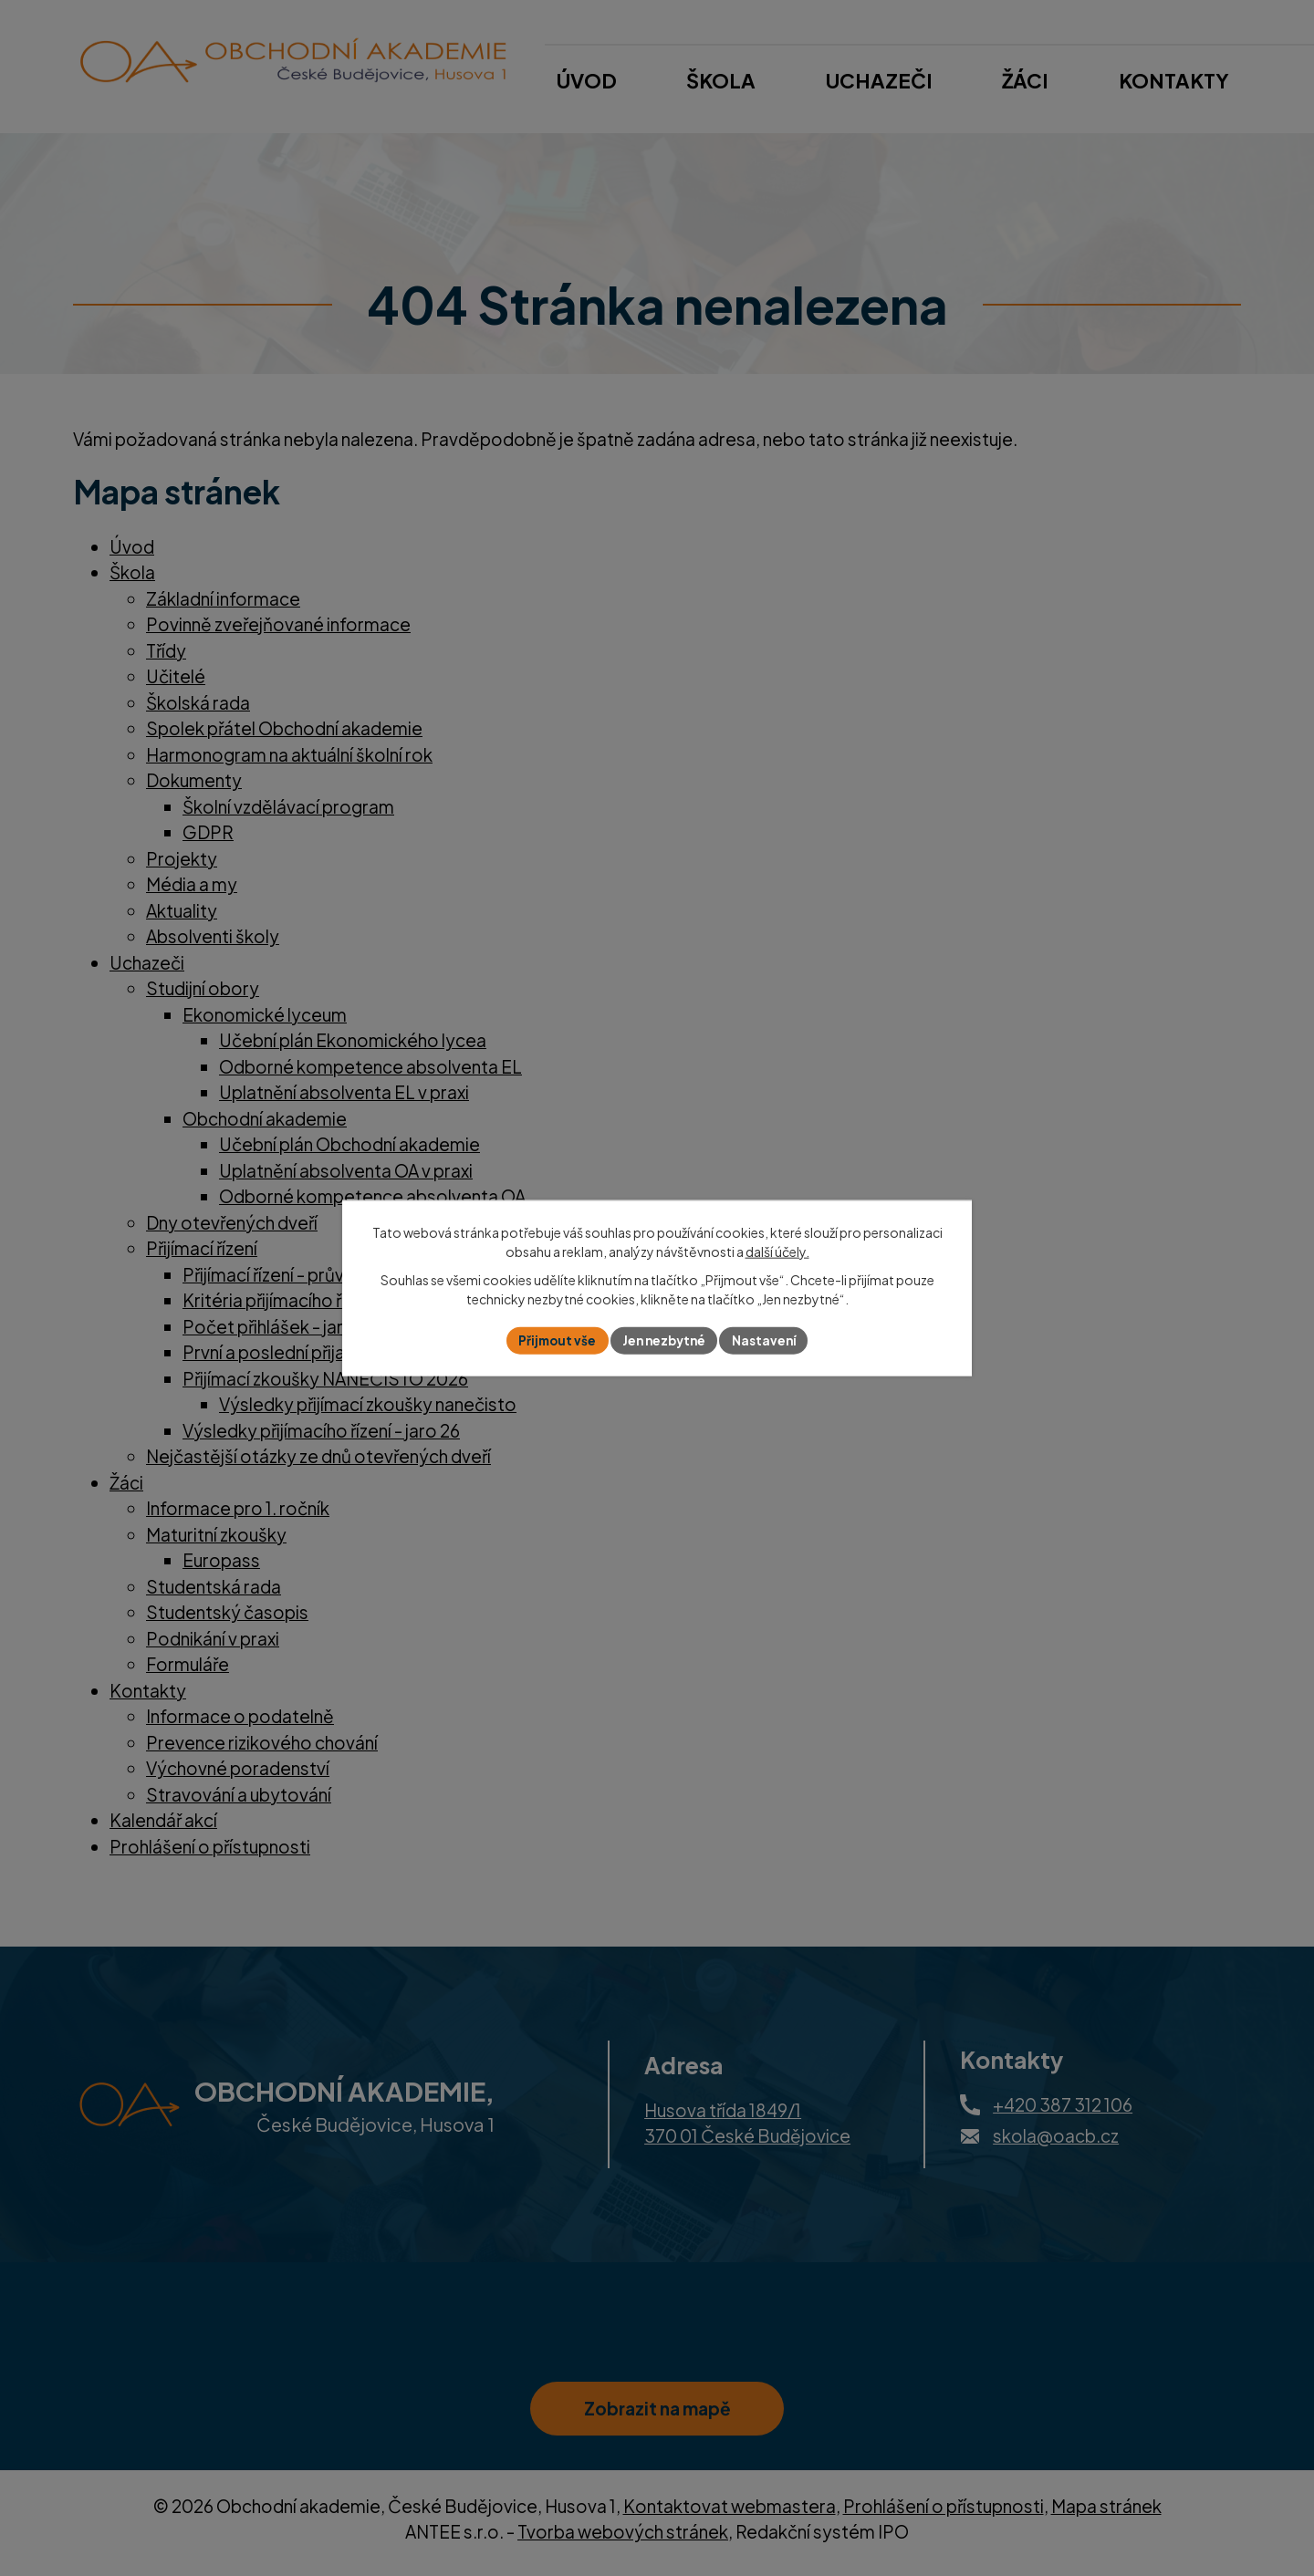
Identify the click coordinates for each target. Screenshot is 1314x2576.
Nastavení (768, 1340)
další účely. (777, 1250)
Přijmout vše (553, 1340)
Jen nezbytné (664, 1340)
